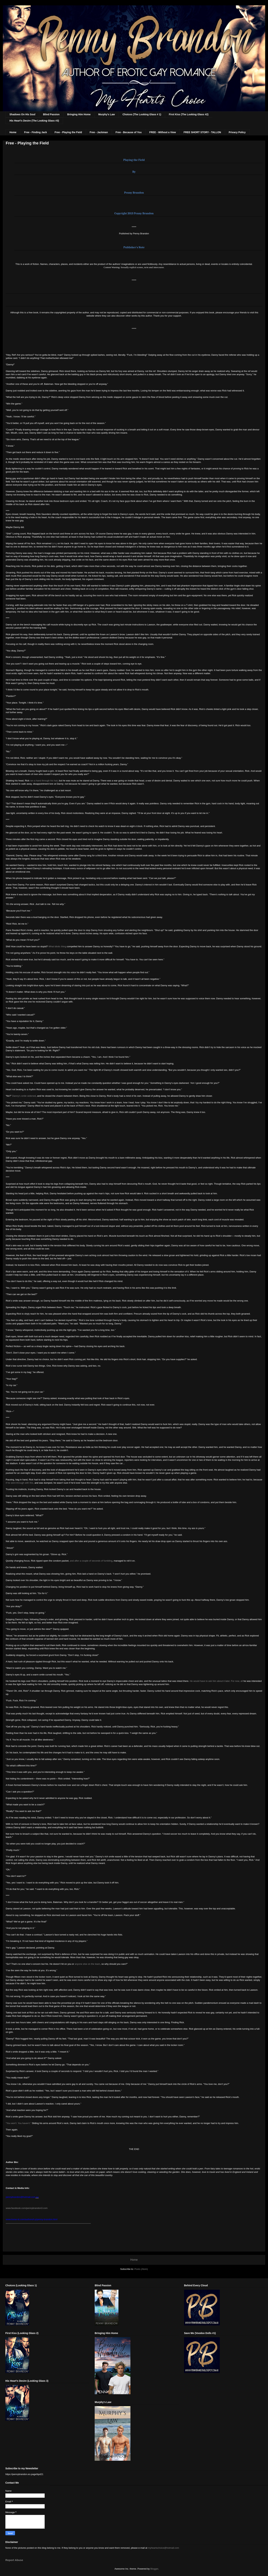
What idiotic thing (57, 946)
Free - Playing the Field (68, 132)
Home (12, 132)
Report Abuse (14, 2560)
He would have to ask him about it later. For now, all (216, 1681)
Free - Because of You (129, 132)
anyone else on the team (87, 1964)
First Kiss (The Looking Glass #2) (189, 114)
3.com (44, 2208)
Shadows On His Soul (22, 114)
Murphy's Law (106, 114)
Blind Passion (51, 114)
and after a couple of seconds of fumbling (91, 1560)
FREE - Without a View (162, 132)
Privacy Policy (237, 132)
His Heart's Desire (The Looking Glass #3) (34, 120)
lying (54, 543)
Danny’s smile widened (24, 1096)
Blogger (154, 2568)
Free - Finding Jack (35, 132)
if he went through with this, (20, 1482)
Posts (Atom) (141, 2269)
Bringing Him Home (79, 114)
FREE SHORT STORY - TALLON (202, 132)
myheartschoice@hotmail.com (163, 2548)
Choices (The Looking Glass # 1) (142, 114)
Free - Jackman (99, 132)
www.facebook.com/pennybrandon (23, 2208)
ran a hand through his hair (44, 780)
